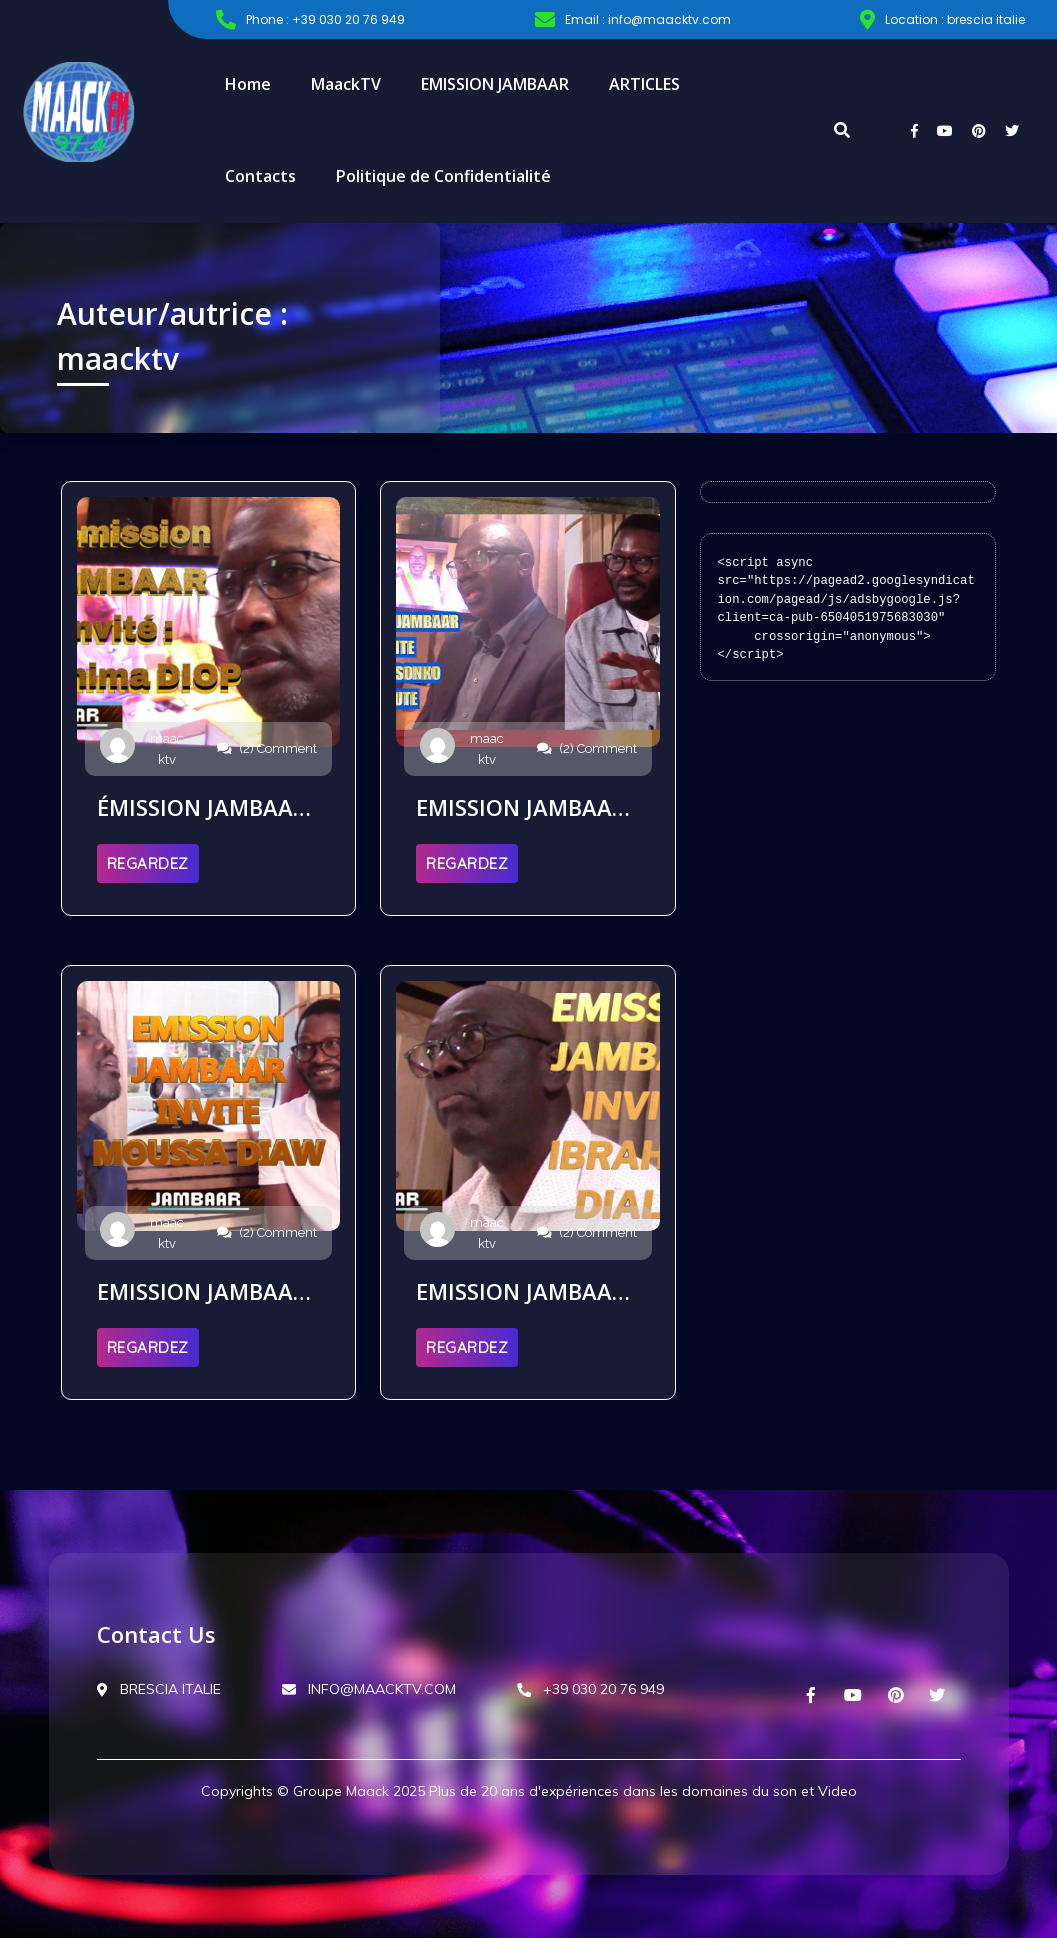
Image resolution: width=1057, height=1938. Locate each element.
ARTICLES (644, 84)
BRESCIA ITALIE (159, 1689)
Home (248, 84)
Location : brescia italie (942, 20)
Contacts (260, 176)
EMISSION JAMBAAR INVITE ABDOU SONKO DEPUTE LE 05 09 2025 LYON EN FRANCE (524, 807)
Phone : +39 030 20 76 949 (310, 20)
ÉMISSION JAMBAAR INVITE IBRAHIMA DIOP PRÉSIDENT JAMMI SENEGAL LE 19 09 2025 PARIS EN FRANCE (206, 807)
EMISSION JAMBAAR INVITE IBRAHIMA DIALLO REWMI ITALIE (521, 1291)
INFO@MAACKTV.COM (369, 1689)
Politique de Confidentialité (443, 176)
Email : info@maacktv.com (633, 20)
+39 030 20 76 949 (590, 1689)
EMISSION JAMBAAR (495, 84)
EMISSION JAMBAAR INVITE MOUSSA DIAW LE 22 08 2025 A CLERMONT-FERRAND (202, 1291)
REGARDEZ (148, 863)
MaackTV (346, 84)
